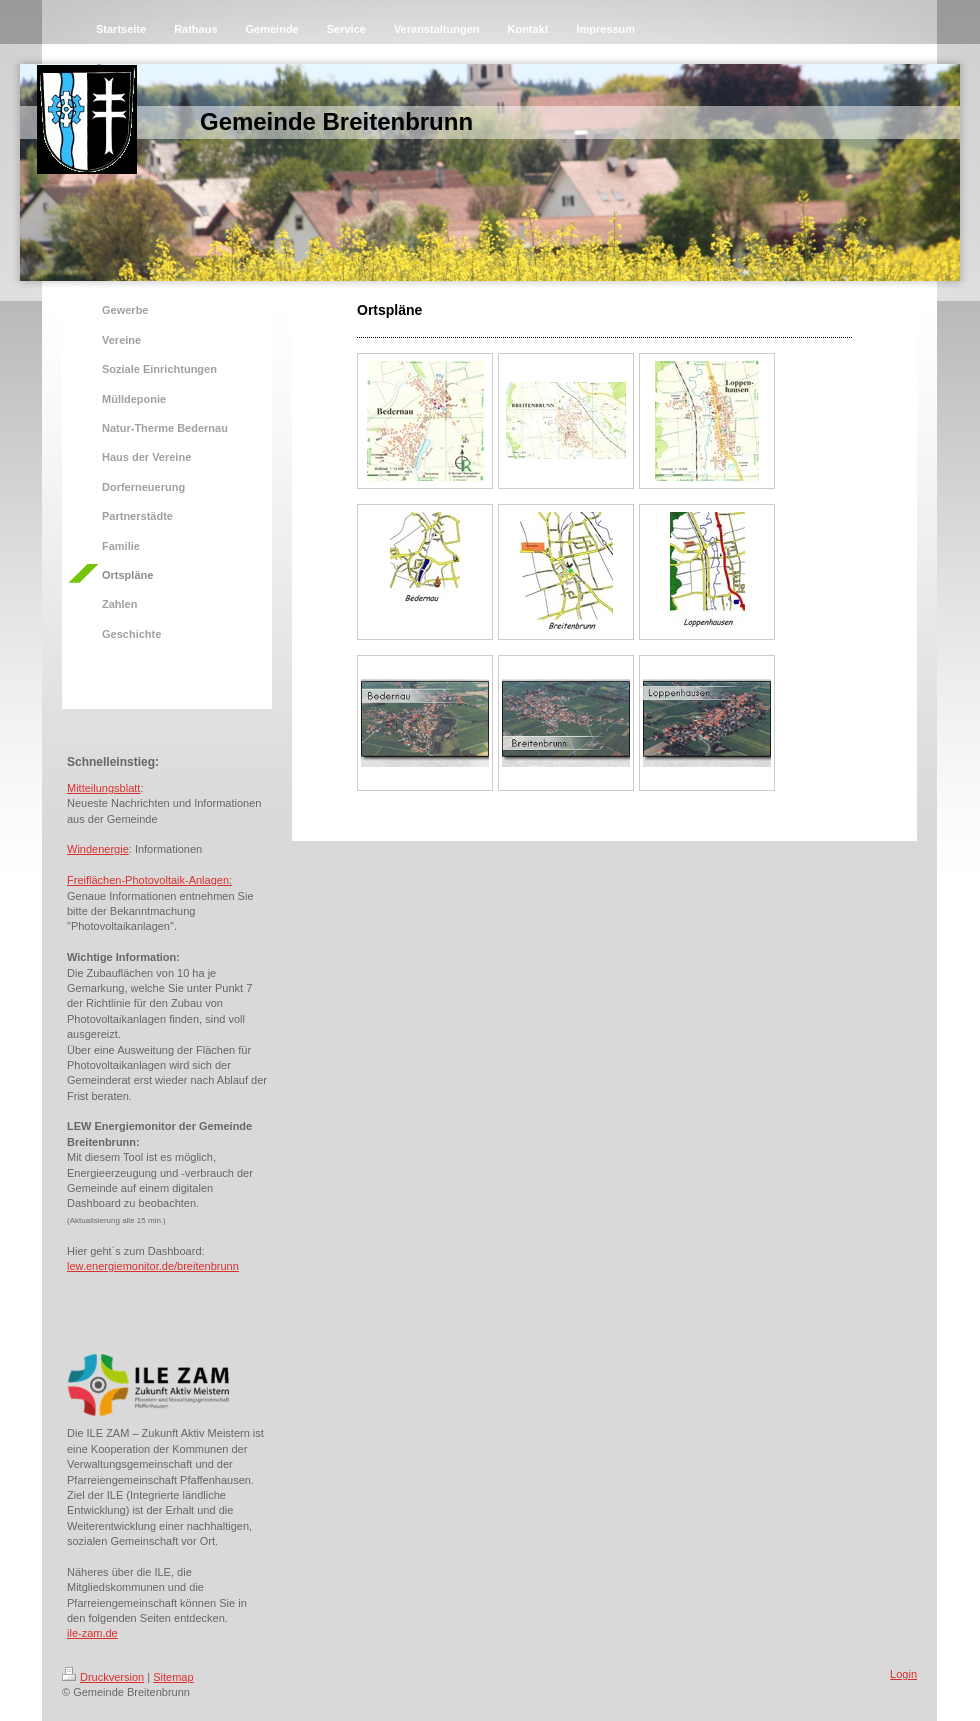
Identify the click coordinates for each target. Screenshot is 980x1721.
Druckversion (103, 1677)
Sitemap (173, 1677)
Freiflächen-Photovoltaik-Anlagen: (149, 880)
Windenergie (98, 849)
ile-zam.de (92, 1633)
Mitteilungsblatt (103, 788)
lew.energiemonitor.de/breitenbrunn (153, 1266)
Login (903, 1674)
